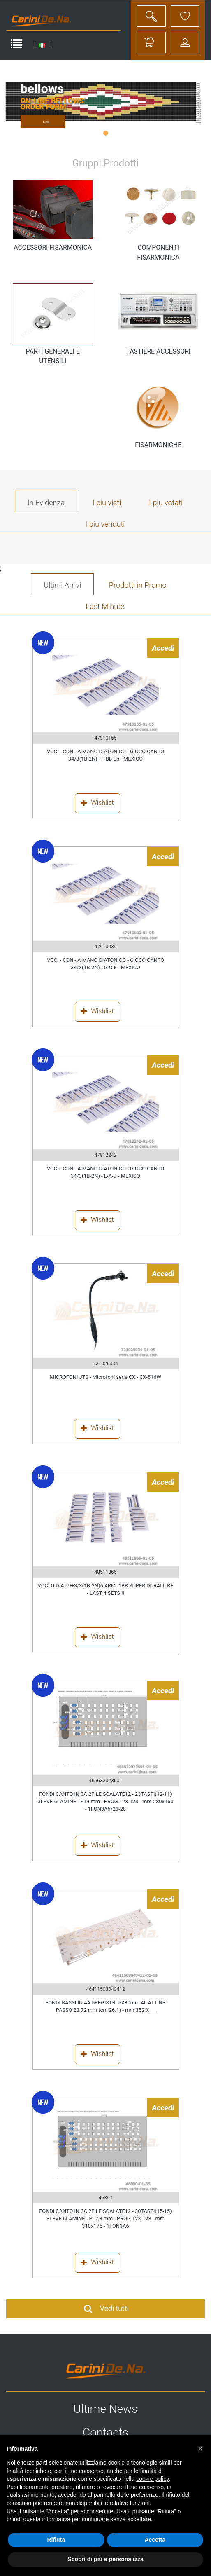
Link (46, 122)
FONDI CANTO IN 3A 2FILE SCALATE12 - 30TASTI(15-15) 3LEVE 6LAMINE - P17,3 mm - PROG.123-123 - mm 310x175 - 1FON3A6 (105, 2218)
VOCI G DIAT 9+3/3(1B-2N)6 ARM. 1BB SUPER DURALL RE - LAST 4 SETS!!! (106, 1589)
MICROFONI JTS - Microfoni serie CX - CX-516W (105, 1377)
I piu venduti (105, 524)
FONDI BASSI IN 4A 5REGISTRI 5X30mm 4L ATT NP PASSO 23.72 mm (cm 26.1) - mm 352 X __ (105, 2006)
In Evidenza (46, 502)
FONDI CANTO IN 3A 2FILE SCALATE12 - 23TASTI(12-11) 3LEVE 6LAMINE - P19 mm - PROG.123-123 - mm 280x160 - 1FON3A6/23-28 (106, 1801)
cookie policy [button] (152, 2478)
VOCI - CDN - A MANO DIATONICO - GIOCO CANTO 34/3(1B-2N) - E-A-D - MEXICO (105, 1172)
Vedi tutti (105, 2309)
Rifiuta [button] (56, 2539)
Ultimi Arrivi (62, 585)
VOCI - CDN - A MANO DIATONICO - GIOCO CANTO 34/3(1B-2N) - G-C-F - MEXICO (105, 963)
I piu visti (107, 502)
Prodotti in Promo (138, 585)
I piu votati (166, 502)
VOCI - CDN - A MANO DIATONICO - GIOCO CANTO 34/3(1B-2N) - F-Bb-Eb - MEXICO (105, 755)
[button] (200, 2448)
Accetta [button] (154, 2539)
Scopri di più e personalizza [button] (105, 2559)
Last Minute (105, 606)
